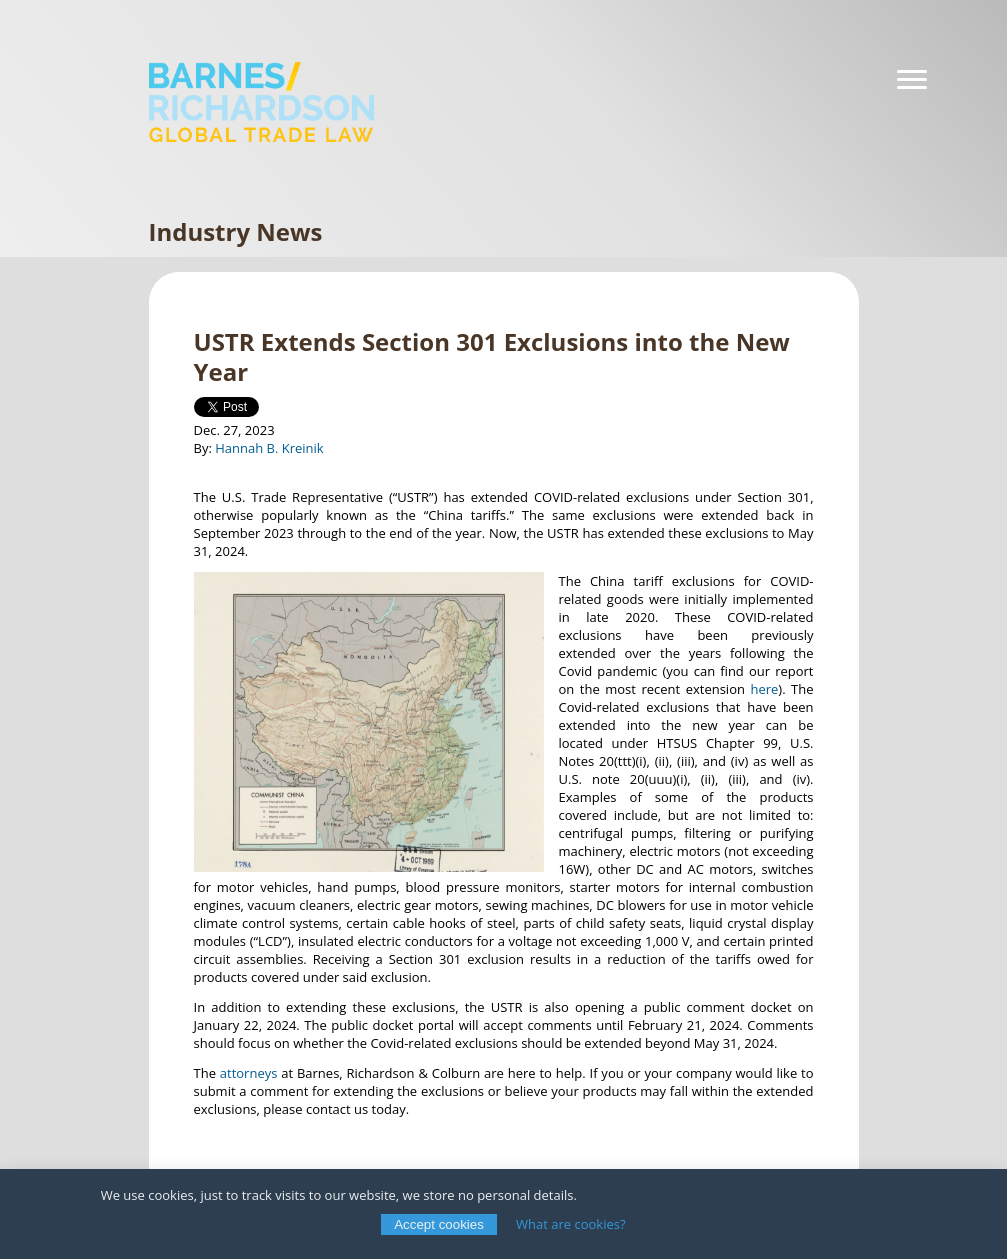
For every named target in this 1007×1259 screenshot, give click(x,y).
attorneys (249, 1073)
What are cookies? (571, 1224)
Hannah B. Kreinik (269, 448)
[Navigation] (912, 80)
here (764, 689)
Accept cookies (439, 1224)
